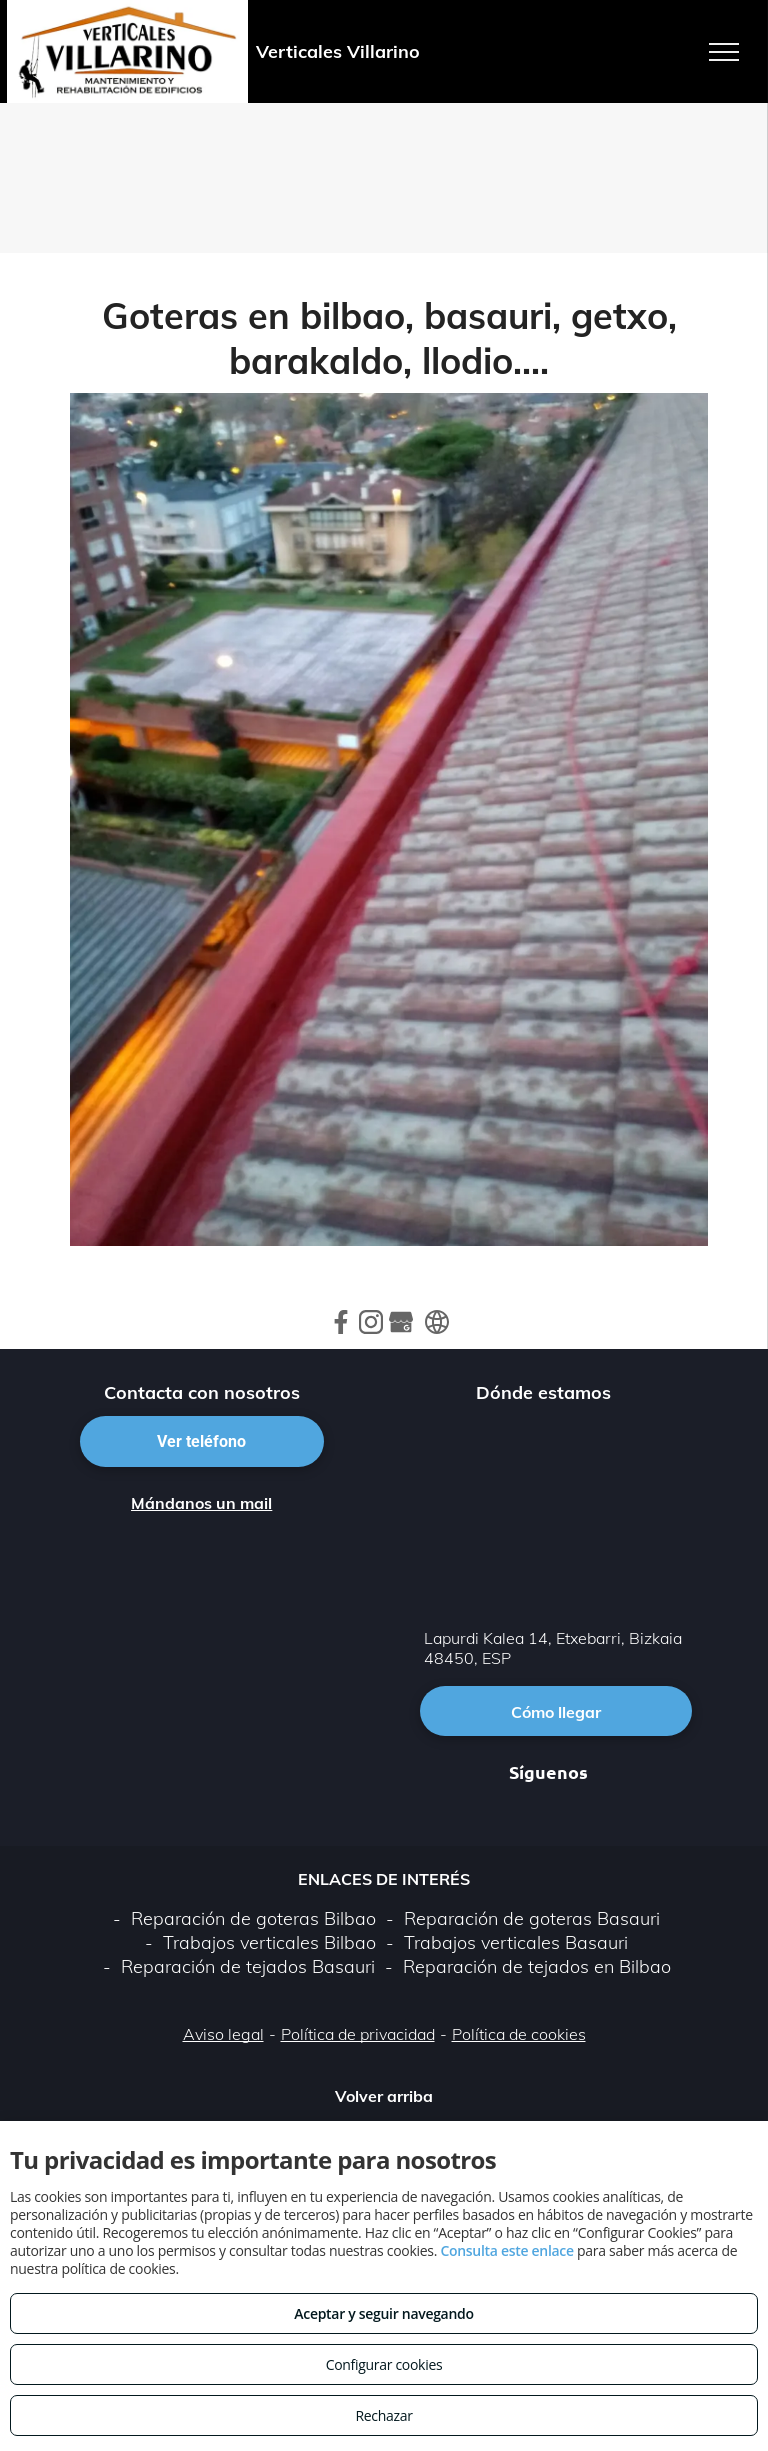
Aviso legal (223, 2034)
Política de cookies (519, 2034)
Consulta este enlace (506, 2250)
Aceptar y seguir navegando (383, 2313)
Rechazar (383, 2415)
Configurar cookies (384, 2364)
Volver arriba (384, 2096)
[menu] (724, 52)
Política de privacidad (358, 2034)
